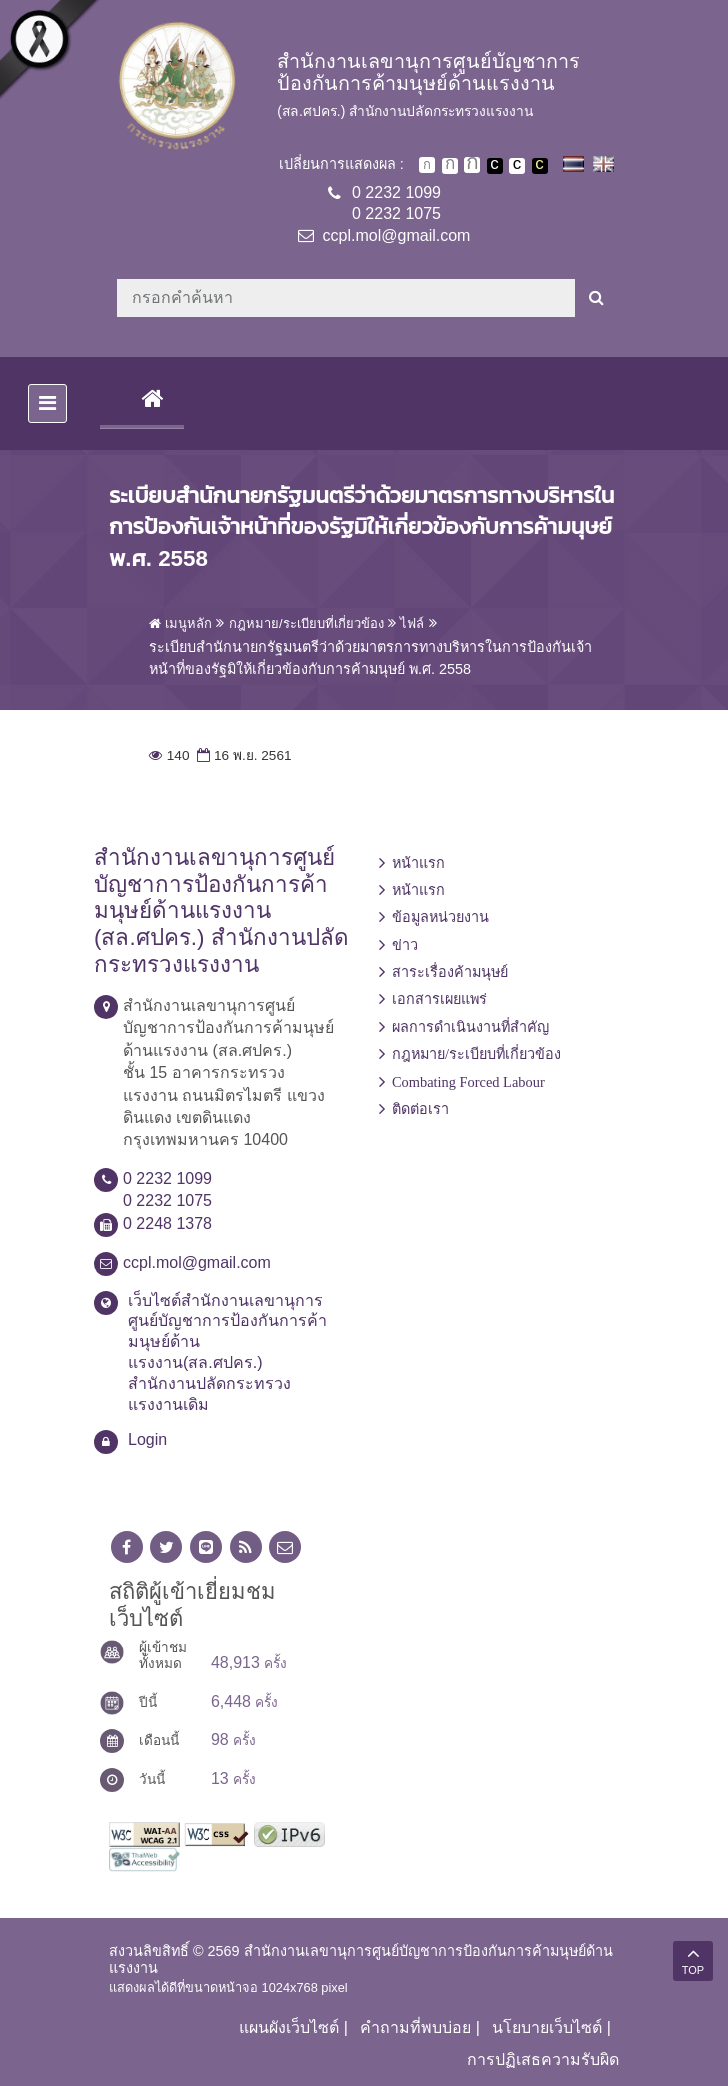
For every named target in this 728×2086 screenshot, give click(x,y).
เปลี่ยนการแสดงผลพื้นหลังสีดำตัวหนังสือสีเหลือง (540, 166)
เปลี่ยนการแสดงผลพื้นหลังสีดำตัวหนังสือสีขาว (495, 166)
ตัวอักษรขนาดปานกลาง (450, 166)
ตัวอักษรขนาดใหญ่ (472, 165)
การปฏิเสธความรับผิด (543, 2059)
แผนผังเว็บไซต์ (289, 2027)
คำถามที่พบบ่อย (415, 2027)
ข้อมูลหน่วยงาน (440, 917)
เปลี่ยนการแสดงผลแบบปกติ (517, 166)
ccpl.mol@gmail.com (397, 235)
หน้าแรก (418, 863)
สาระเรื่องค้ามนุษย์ (450, 972)
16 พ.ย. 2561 (242, 755)
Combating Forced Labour (468, 1082)
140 (169, 755)
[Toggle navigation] (47, 403)
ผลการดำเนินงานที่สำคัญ (470, 1027)
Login (147, 1439)
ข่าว (405, 945)
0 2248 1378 (167, 1223)
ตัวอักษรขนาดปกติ (427, 165)
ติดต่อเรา (420, 1109)
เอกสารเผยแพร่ (439, 999)
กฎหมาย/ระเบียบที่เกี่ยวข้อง (476, 1054)
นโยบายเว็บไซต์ (547, 2027)
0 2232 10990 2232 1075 (396, 203)
